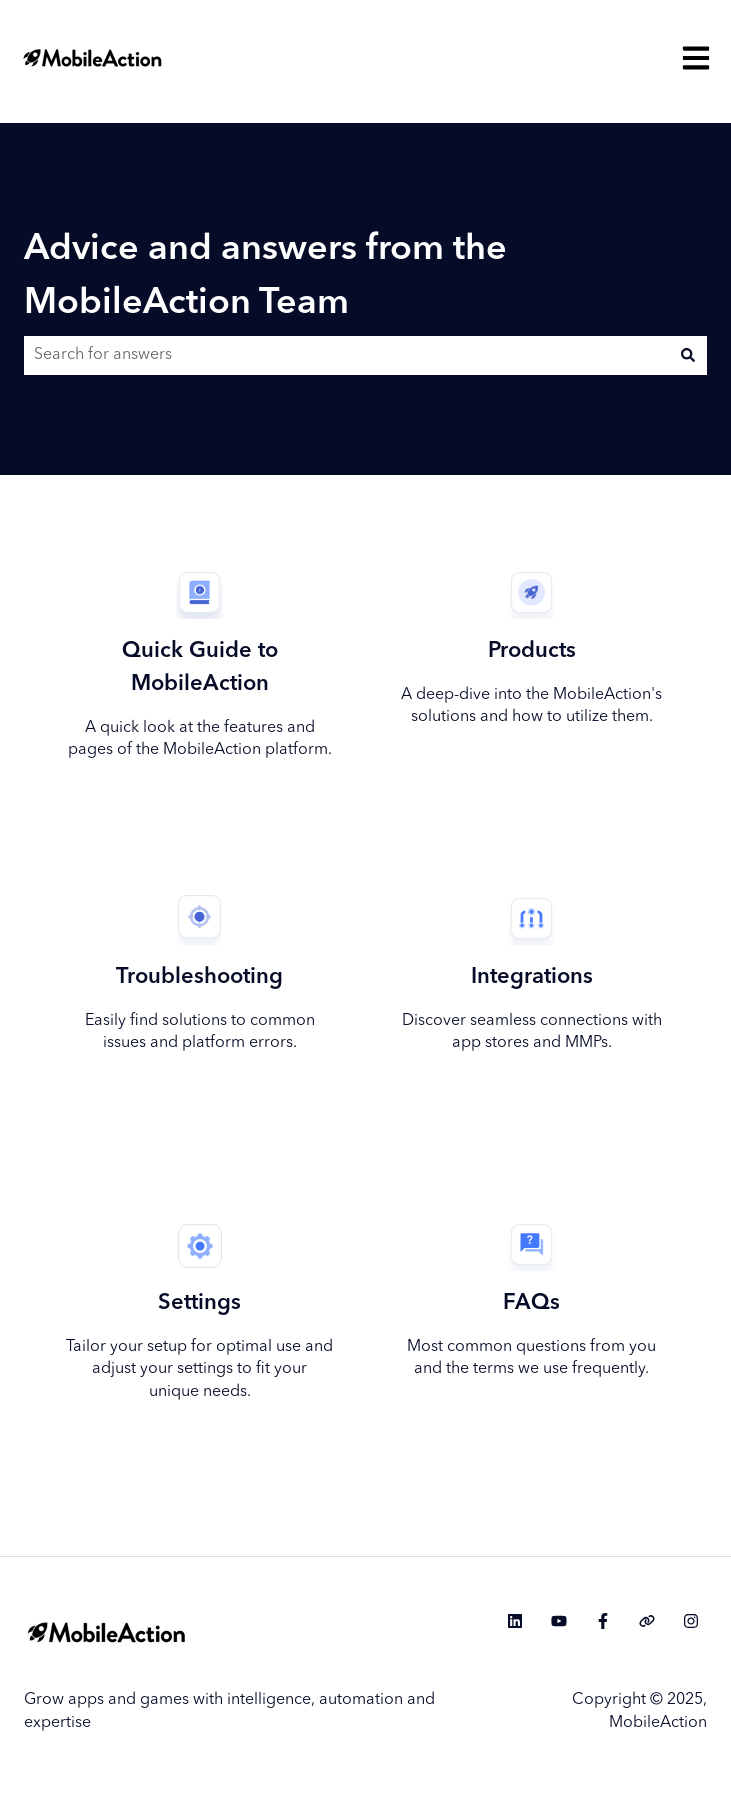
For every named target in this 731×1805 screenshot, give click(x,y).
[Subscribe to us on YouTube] (559, 1621)
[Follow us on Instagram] (691, 1621)
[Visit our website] (647, 1621)
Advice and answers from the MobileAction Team (265, 277)
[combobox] (346, 355)
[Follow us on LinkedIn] (515, 1621)
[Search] (688, 355)
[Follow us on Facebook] (603, 1621)
